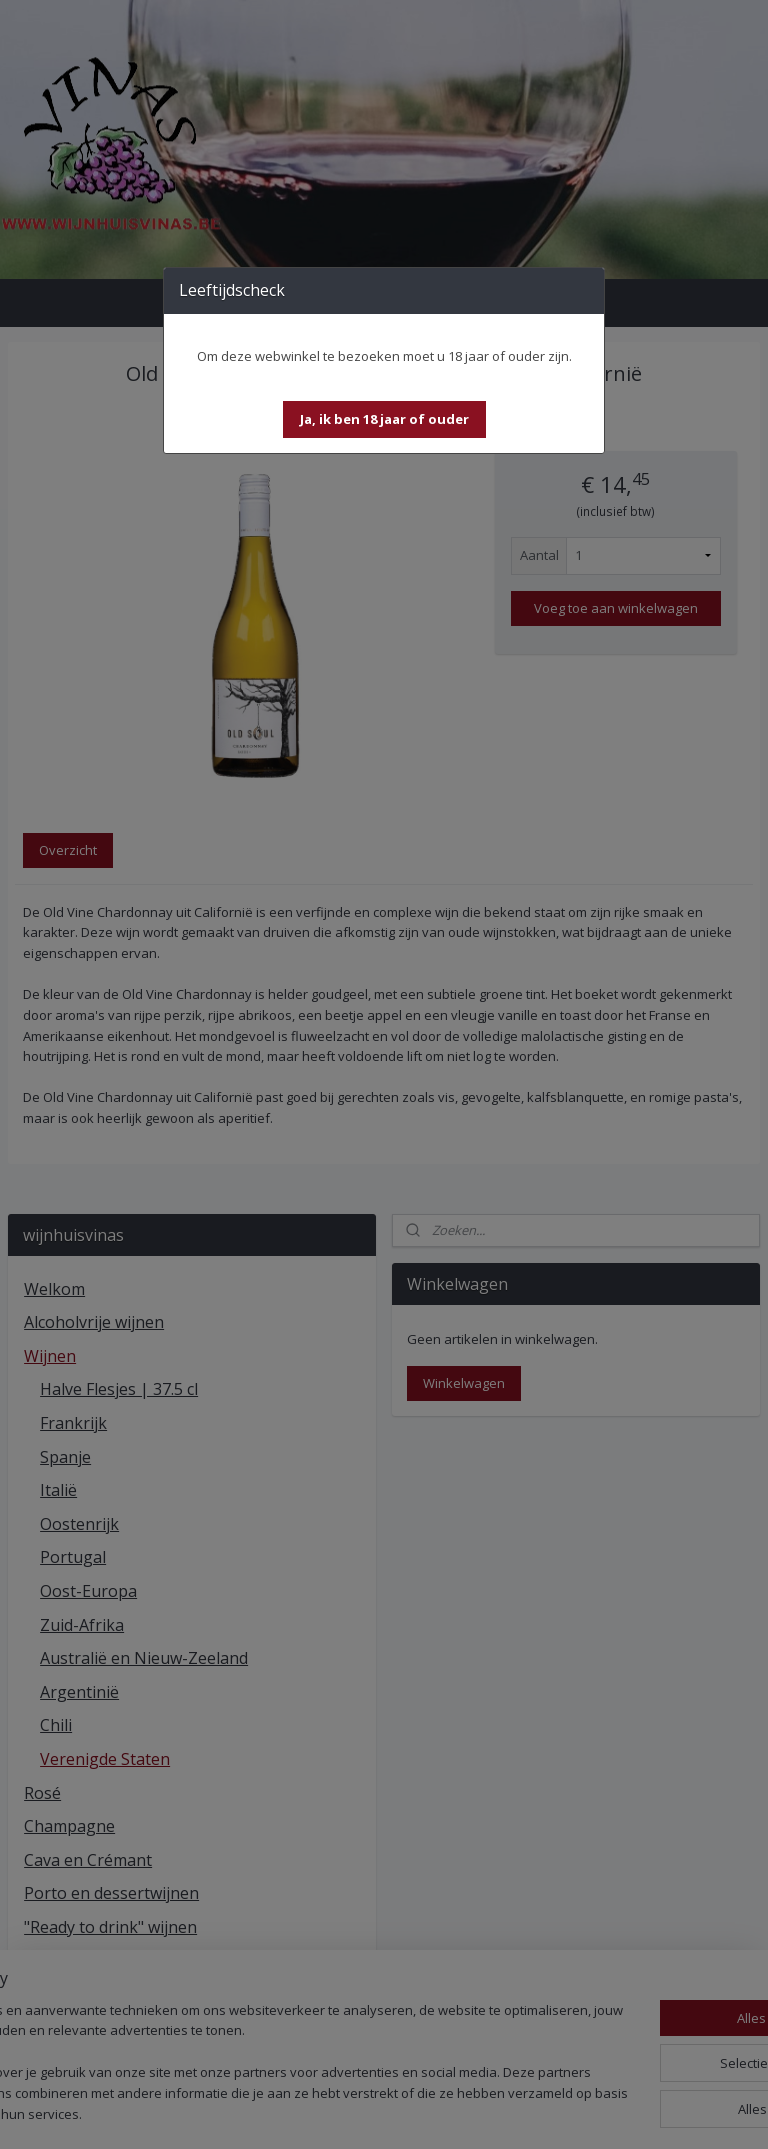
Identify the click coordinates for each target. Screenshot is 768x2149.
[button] (384, 419)
